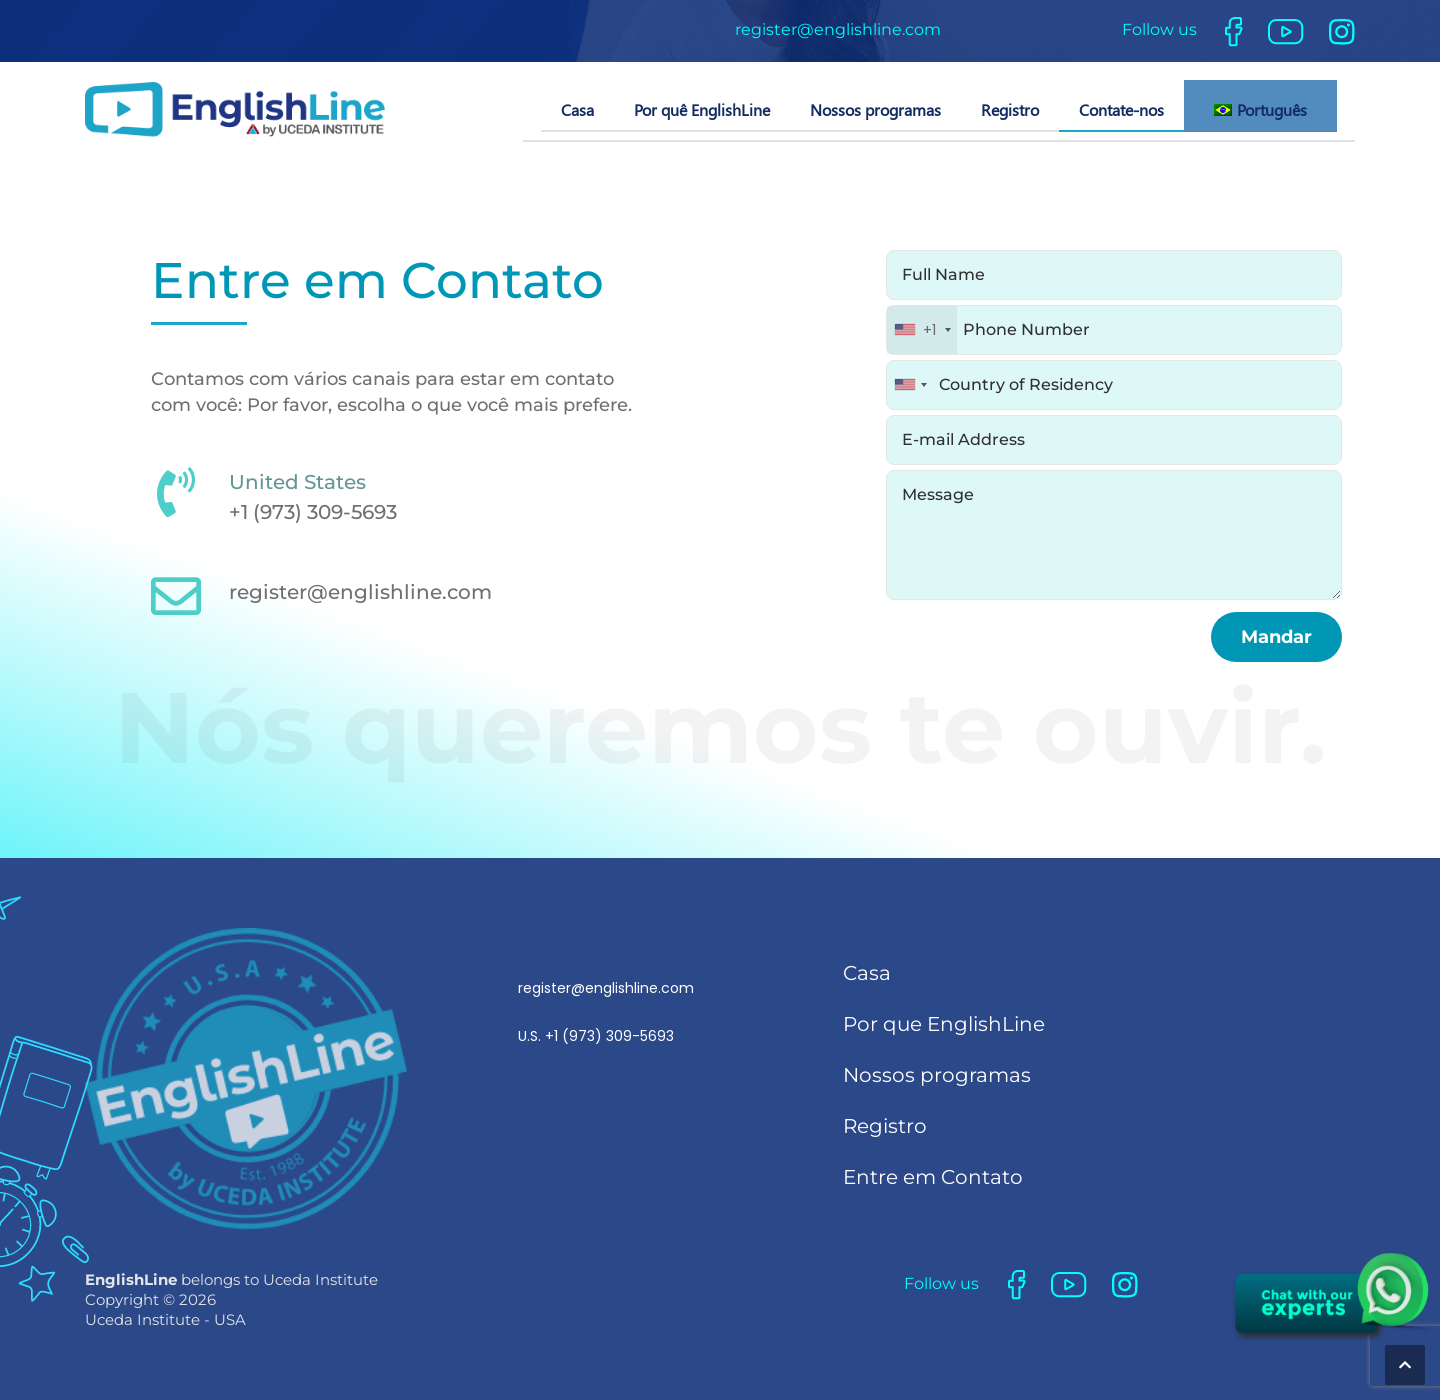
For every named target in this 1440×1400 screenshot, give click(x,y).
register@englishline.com (838, 29)
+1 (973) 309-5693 (313, 512)
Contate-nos (1121, 109)
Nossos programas (875, 109)
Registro (1010, 109)
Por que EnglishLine (944, 1024)
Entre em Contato (933, 1177)
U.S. (606, 1012)
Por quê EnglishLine (702, 109)
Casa (577, 109)
